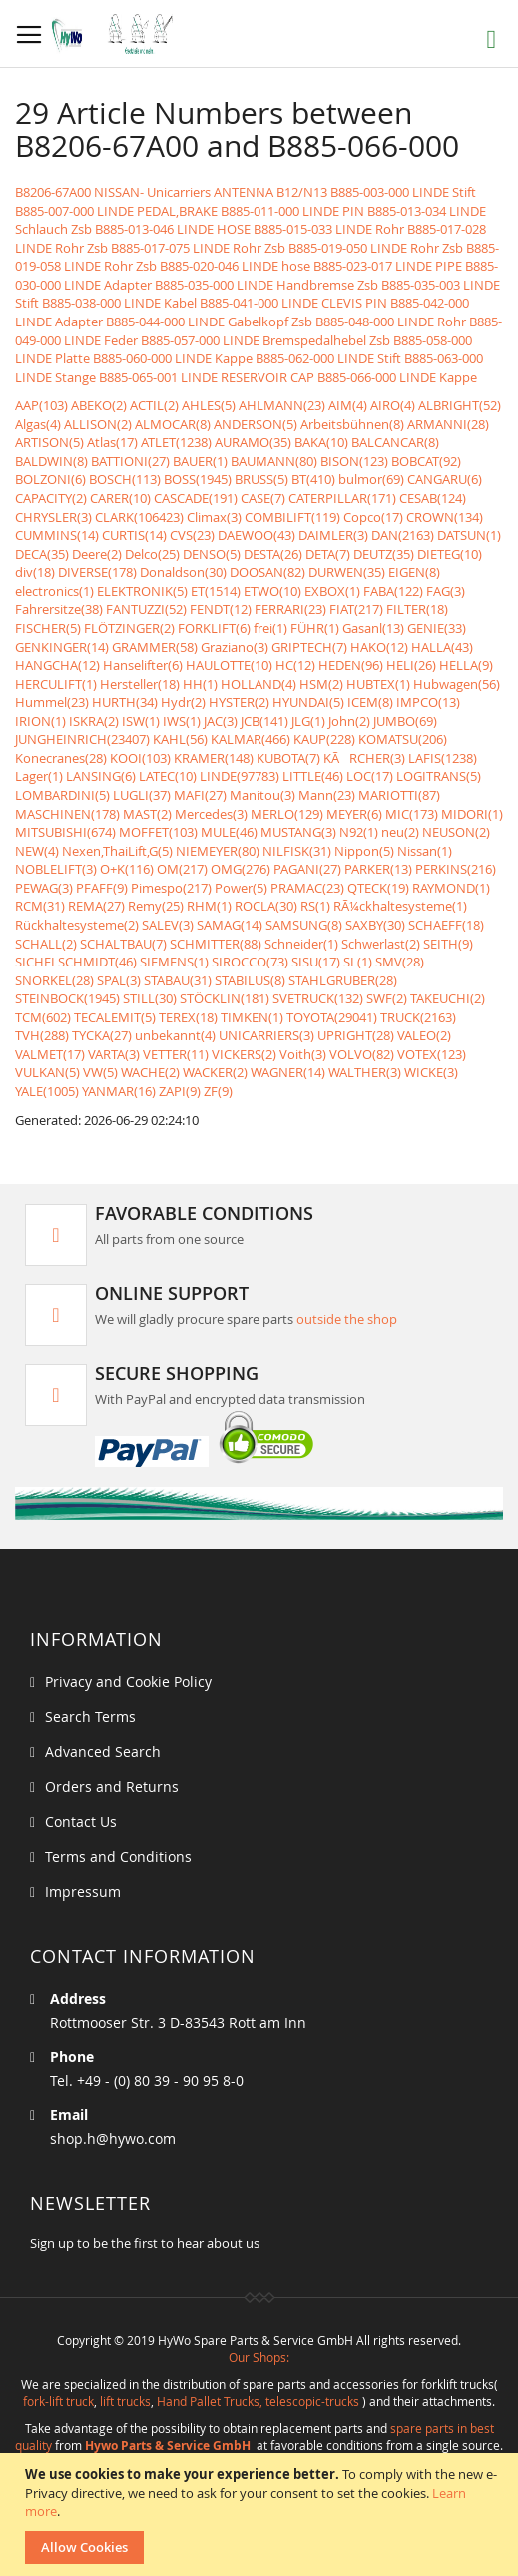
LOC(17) (369, 776)
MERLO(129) (287, 814)
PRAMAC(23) (307, 888)
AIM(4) (347, 405)
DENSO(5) (212, 554)
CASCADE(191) (196, 498)
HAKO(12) (379, 647)
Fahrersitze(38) (59, 609)
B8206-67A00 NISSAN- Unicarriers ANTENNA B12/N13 (171, 192)
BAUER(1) (200, 461)
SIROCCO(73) (250, 961)
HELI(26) (411, 665)
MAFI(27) (200, 795)
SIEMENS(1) (174, 961)
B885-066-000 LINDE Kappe (397, 377)
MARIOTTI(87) (399, 795)
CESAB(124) (432, 498)
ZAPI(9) (180, 1091)
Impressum (83, 1891)
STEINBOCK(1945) (67, 998)
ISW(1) (141, 721)
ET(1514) (216, 591)
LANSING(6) (101, 776)
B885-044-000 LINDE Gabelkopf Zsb (209, 321)
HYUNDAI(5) (308, 702)
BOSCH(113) (125, 479)
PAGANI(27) (307, 869)
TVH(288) (42, 1035)
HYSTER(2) (239, 702)
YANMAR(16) (119, 1091)
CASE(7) (263, 498)
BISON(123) (354, 461)
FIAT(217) (356, 609)
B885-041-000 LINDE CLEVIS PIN (293, 303)
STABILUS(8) (250, 980)
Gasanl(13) (373, 628)
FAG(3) (445, 591)
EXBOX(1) (332, 591)
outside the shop (346, 1319)
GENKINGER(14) (62, 647)
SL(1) (357, 961)
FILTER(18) (417, 609)
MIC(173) (411, 814)
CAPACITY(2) (51, 498)
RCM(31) (40, 906)
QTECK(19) (378, 888)
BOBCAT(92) (426, 461)
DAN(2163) (402, 535)
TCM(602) (43, 1017)
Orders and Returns (112, 1786)
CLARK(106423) (139, 517)
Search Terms (90, 1716)
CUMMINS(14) (57, 535)
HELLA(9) (466, 665)
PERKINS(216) (455, 869)
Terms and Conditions (118, 1856)
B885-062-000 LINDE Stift (328, 358)
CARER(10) (120, 498)
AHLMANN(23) (282, 405)
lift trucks (125, 2401)
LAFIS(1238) (442, 758)
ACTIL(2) (154, 405)
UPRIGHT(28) (355, 1035)
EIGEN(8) (414, 572)
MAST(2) (147, 814)
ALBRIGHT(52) (459, 405)
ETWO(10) (272, 591)
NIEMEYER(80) (217, 851)
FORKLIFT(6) (214, 628)
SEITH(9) (448, 944)
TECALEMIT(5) (115, 1017)
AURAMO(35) (253, 442)
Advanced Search (103, 1751)
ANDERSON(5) (255, 424)
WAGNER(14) (288, 1072)
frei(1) (270, 628)
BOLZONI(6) (50, 479)
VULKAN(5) (47, 1072)
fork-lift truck (58, 2401)
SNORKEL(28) (54, 980)
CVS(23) (192, 535)
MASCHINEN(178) (67, 814)
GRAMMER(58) (155, 647)
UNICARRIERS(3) (266, 1035)
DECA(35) (42, 554)
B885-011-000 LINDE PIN (292, 211)
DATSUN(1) (469, 535)
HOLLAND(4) (258, 684)
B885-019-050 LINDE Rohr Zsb (375, 248)
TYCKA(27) (102, 1035)
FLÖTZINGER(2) (129, 628)
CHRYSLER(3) (53, 517)
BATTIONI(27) (130, 461)
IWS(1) (182, 721)
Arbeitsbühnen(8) (352, 424)
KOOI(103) (140, 758)
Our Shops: (259, 2357)
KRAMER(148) (214, 758)
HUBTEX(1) (378, 684)
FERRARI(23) (290, 609)
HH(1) (200, 684)
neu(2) (400, 832)
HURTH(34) (125, 702)
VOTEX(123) (431, 1054)
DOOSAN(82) (267, 572)
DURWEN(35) (346, 572)
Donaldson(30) (183, 572)
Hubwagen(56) (456, 684)
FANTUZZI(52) (146, 609)
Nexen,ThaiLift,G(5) (117, 851)
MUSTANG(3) (298, 832)
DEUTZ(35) (383, 554)
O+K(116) (127, 869)
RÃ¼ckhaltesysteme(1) (400, 906)
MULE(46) (229, 832)
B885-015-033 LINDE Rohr (329, 229)
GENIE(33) (436, 628)
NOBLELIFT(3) (56, 869)
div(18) (35, 572)
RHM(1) (209, 906)
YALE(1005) (47, 1091)
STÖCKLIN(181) (224, 998)
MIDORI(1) (472, 814)
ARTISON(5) (49, 442)
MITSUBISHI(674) (65, 832)
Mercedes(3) (211, 814)
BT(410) (313, 479)
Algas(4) (38, 424)
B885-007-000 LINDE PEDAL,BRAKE (116, 211)
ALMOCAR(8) (173, 424)
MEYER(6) (354, 814)
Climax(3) (214, 517)
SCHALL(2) (46, 944)
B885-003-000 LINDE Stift (403, 192)
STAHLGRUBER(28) (342, 980)
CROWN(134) (444, 517)
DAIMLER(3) (333, 535)
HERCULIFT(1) (56, 684)
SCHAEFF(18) (446, 925)
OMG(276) (240, 869)
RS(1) (315, 906)
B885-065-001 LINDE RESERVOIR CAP (206, 377)
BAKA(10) (321, 442)
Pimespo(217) (171, 888)
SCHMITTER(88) (215, 944)
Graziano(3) (234, 647)
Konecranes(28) (61, 758)
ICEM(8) (370, 702)
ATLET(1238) (176, 442)
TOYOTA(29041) (331, 1017)
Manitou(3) (262, 795)
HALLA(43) (442, 647)
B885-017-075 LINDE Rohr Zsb (198, 248)
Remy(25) (156, 906)
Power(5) (241, 888)
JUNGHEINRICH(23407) (82, 739)
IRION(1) (40, 721)
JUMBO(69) (405, 721)
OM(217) (182, 869)
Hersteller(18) (140, 684)
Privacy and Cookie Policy (128, 1681)
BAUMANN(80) (274, 461)
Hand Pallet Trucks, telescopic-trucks (258, 2401)
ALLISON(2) (98, 424)
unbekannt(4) (175, 1035)
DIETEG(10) (449, 554)
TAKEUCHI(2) (447, 998)
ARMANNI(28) (448, 424)
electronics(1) (54, 591)
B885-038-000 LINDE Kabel (119, 303)
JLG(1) (308, 721)
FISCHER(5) (48, 628)
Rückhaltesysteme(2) (77, 925)
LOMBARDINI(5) (62, 795)
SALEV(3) (168, 925)
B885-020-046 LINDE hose (235, 266)
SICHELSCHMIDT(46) (76, 961)
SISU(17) (315, 961)
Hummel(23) (52, 702)
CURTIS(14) (134, 535)
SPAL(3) (119, 980)
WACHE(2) (150, 1072)
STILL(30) (150, 998)
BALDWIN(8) (51, 461)
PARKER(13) (378, 869)
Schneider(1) (301, 944)
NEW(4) (37, 851)
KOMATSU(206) (402, 739)
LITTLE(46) (312, 776)
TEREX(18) (188, 1017)
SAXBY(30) (375, 925)
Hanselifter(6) (143, 665)
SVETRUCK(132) (317, 998)
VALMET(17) (50, 1054)
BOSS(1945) (198, 479)
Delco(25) (152, 554)
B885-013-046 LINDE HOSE (173, 229)
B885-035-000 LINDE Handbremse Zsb (266, 285)
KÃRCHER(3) (364, 758)
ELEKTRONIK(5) (142, 591)
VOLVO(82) (361, 1054)
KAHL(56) (180, 739)
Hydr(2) (183, 702)
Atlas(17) (112, 442)
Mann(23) (326, 795)
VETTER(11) (176, 1054)
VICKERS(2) (244, 1054)
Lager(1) (39, 776)
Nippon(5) (364, 851)
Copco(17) (373, 517)
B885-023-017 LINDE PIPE (387, 266)
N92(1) (358, 832)
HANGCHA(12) (57, 665)
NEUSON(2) (456, 832)
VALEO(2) (424, 1035)
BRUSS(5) (261, 479)
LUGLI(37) (142, 795)
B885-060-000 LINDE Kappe (173, 358)
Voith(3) (302, 1054)
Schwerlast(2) (380, 944)
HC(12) (295, 665)
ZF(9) (218, 1091)
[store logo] (117, 34)
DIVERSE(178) (97, 572)
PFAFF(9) (102, 888)
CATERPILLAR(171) (342, 498)
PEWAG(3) (44, 888)
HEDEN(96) (350, 665)
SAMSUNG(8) (303, 925)
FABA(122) (393, 591)
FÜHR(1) (314, 628)
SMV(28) (399, 961)
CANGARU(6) (444, 479)
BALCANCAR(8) (395, 442)
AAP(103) (41, 405)
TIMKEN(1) (252, 1017)
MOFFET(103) (158, 832)
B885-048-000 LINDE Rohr (390, 321)
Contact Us (81, 1821)
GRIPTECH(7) (309, 647)
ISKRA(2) (94, 721)
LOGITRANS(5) (438, 776)
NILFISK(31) (296, 851)
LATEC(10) (168, 776)
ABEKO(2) (99, 405)
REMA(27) (96, 906)
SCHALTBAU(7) (123, 944)
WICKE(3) (431, 1072)
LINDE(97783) (239, 776)
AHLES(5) (209, 405)
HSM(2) (321, 684)
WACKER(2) (215, 1072)
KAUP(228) (324, 739)
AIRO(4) (392, 405)
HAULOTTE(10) (229, 665)
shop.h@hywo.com (113, 2138)
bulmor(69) (371, 479)
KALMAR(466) (250, 739)
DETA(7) (327, 554)
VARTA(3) (114, 1054)
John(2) (349, 721)
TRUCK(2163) (418, 1017)
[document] (261, 2514)
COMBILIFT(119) (292, 517)
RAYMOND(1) (451, 888)
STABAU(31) (178, 980)
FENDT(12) (221, 609)
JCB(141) (264, 721)
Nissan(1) (424, 851)
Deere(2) (97, 554)
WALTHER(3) (364, 1072)
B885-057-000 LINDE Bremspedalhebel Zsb (265, 340)
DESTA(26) (273, 554)
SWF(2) (386, 998)
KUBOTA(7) (288, 758)
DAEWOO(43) (256, 535)
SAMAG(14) (229, 925)
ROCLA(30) (266, 906)
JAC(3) (221, 721)
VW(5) (100, 1072)
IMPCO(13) (428, 702)
